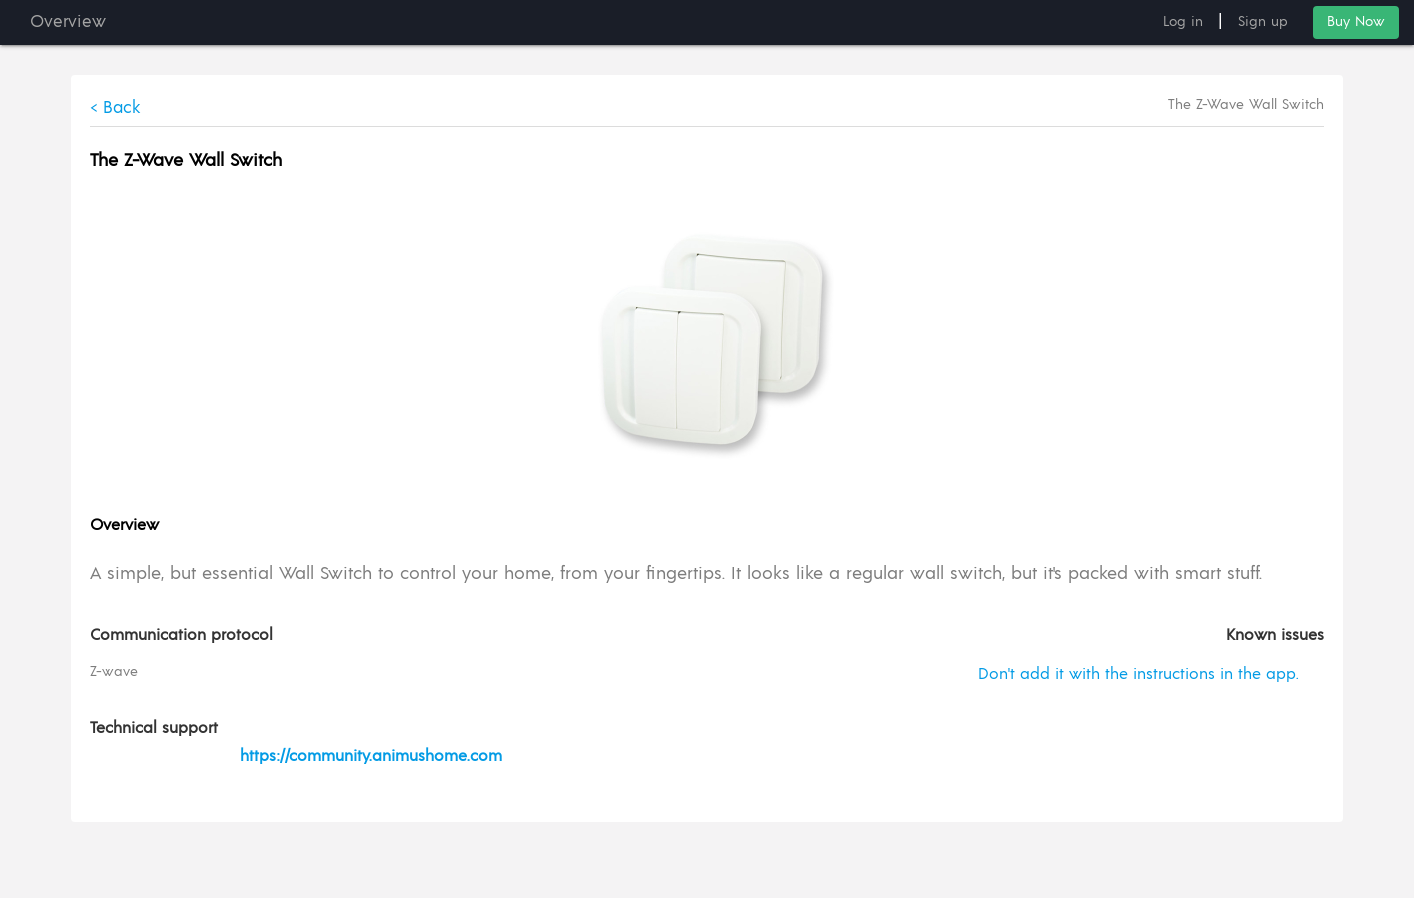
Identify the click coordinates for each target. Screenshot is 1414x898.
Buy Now (1356, 22)
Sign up (1263, 22)
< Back (116, 108)
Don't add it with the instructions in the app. (1137, 675)
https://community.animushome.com (371, 757)
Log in (1183, 22)
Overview (68, 22)
